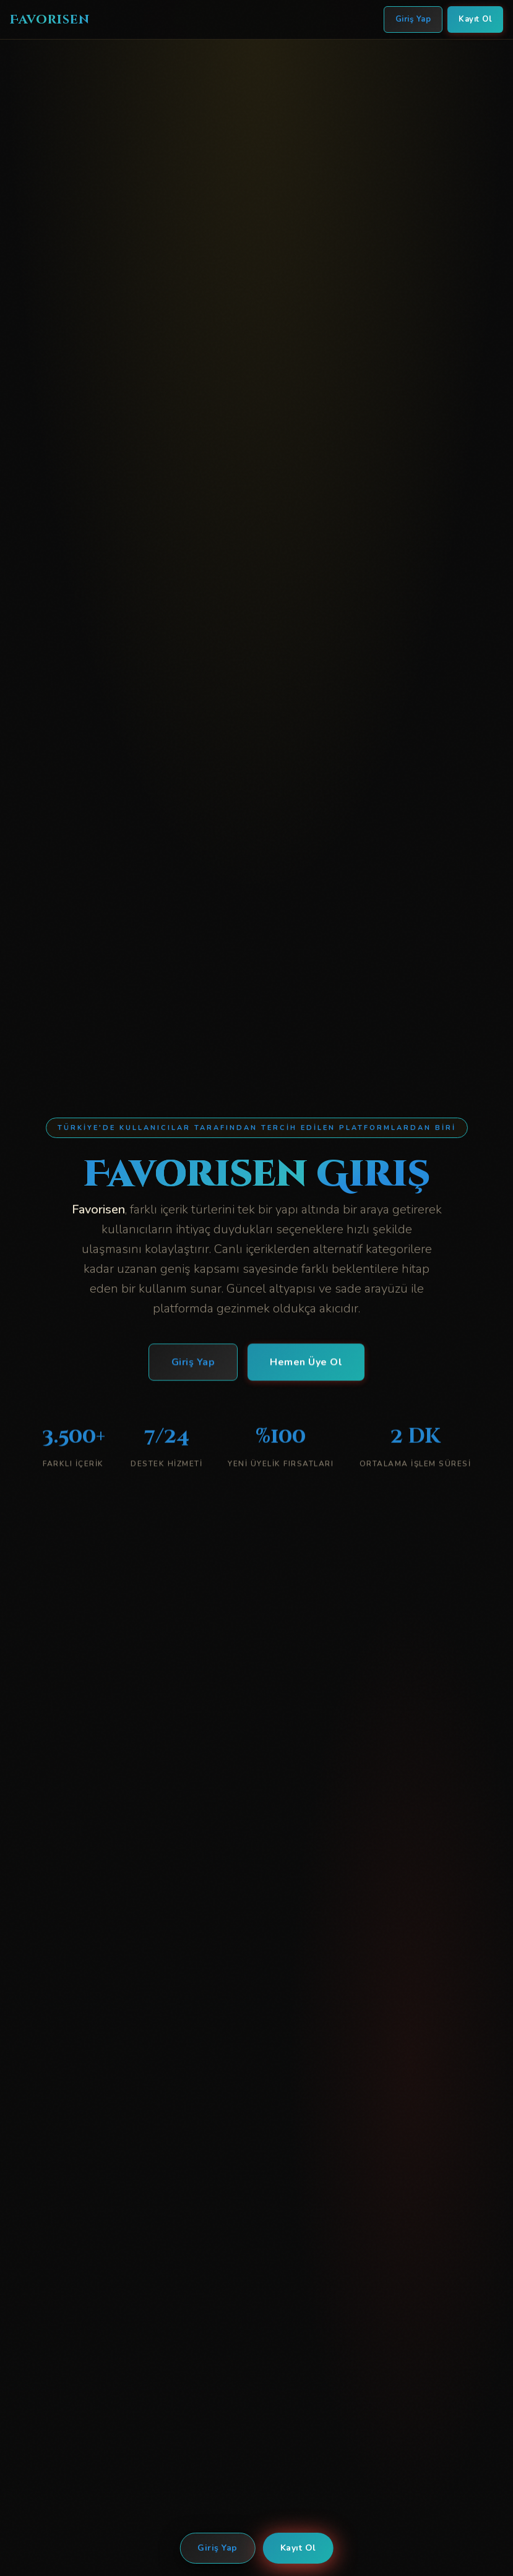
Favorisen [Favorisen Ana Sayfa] (50, 19)
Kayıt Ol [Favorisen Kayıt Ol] (475, 19)
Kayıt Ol (298, 2548)
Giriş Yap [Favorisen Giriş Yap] (413, 19)
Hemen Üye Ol (306, 1364)
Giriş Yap (217, 2548)
